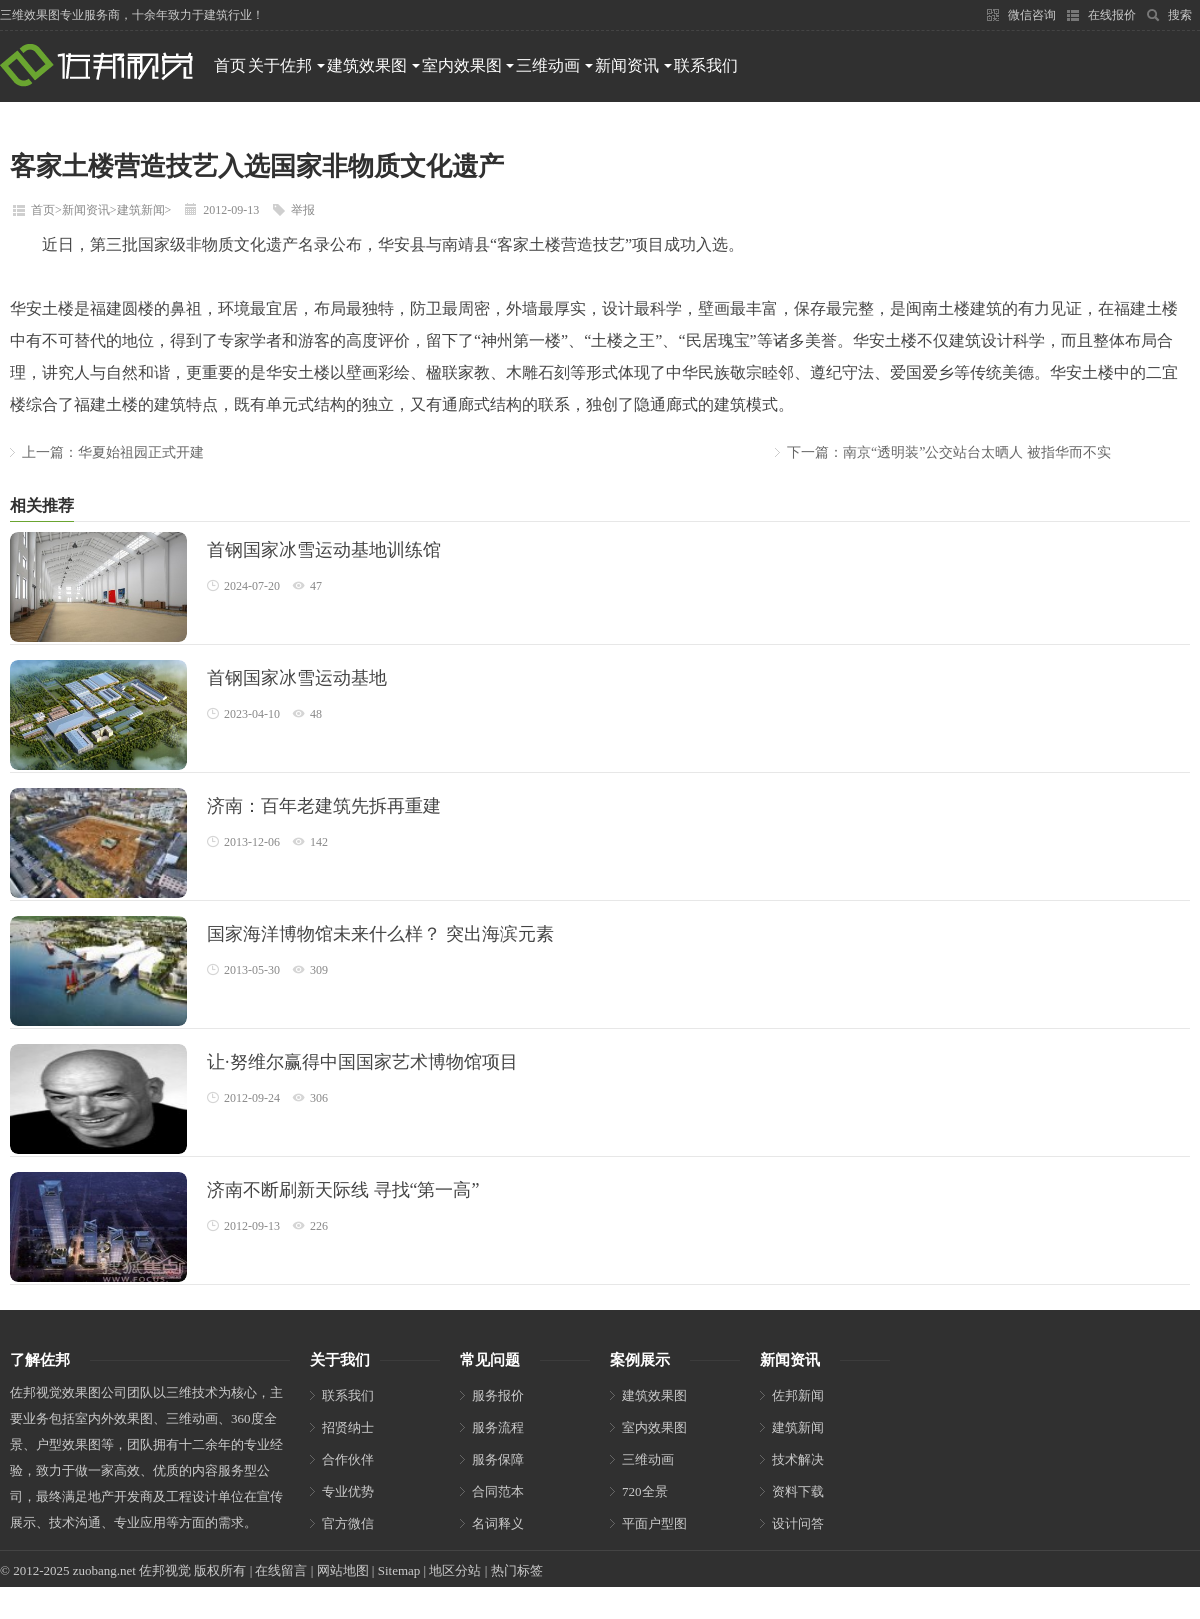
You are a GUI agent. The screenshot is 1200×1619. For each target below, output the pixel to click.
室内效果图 (468, 65)
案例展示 (640, 1360)
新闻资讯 (633, 65)
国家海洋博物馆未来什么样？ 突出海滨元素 (380, 934)
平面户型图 (654, 1523)
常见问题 (490, 1360)
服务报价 (498, 1395)
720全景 (645, 1491)
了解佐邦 (40, 1360)
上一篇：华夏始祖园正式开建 (113, 452)
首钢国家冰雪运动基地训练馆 (324, 550)
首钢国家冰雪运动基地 (297, 678)
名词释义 (498, 1523)
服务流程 (498, 1427)
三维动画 (554, 65)
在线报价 (1101, 15)
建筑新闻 (141, 210)
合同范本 (498, 1491)
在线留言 (281, 1570)
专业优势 (348, 1491)
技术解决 (798, 1459)
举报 (303, 210)
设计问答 (798, 1523)
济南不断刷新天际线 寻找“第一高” (343, 1190)
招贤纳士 (348, 1427)
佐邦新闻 (798, 1395)
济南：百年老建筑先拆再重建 (324, 806)
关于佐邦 (286, 65)
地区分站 (455, 1570)
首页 (230, 65)
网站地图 (343, 1570)
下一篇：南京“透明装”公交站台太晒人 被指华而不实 (949, 452)
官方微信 (348, 1523)
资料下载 (798, 1491)
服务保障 (498, 1459)
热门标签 (517, 1570)
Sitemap (399, 1570)
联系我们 (706, 65)
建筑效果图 (373, 65)
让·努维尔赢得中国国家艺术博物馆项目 (362, 1062)
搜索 (1169, 15)
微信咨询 (1021, 15)
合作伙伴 (348, 1459)
